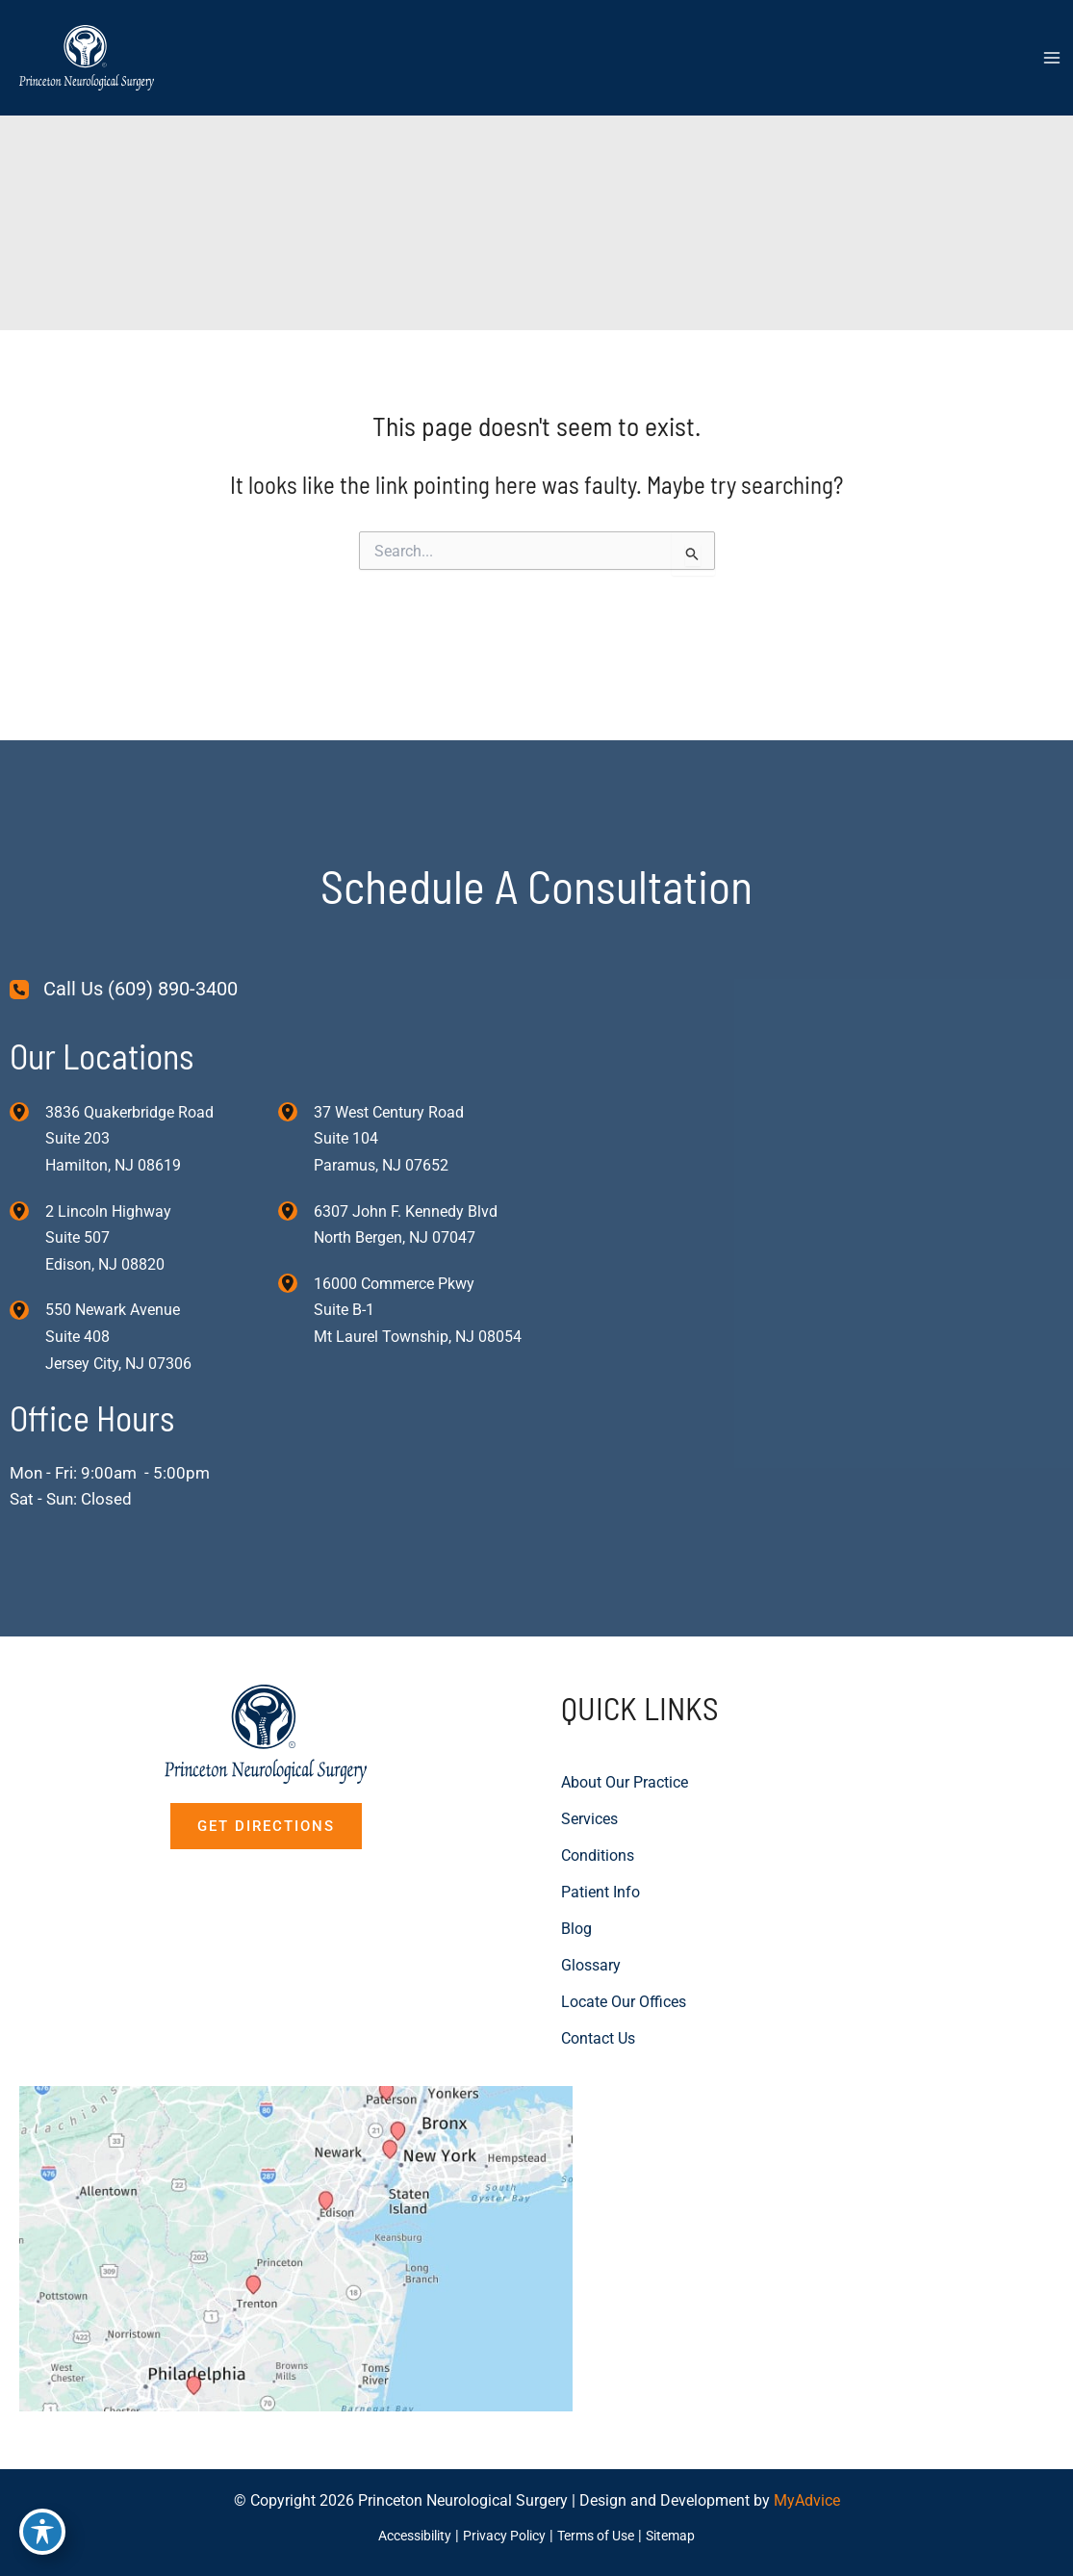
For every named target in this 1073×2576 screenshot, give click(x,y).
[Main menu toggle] (1051, 61)
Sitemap (683, 2535)
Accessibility (405, 2535)
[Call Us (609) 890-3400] (124, 900)
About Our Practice (624, 1696)
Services (589, 1733)
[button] (266, 1741)
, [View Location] (108, 1151)
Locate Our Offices (623, 1916)
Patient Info (600, 1806)
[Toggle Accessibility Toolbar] (42, 2534)
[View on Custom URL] (353, 2205)
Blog (576, 1843)
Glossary (591, 1879)
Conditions (597, 1770)
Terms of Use (602, 2535)
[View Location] (27, 1022)
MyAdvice (807, 2501)
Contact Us (598, 1953)
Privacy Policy (503, 2535)
